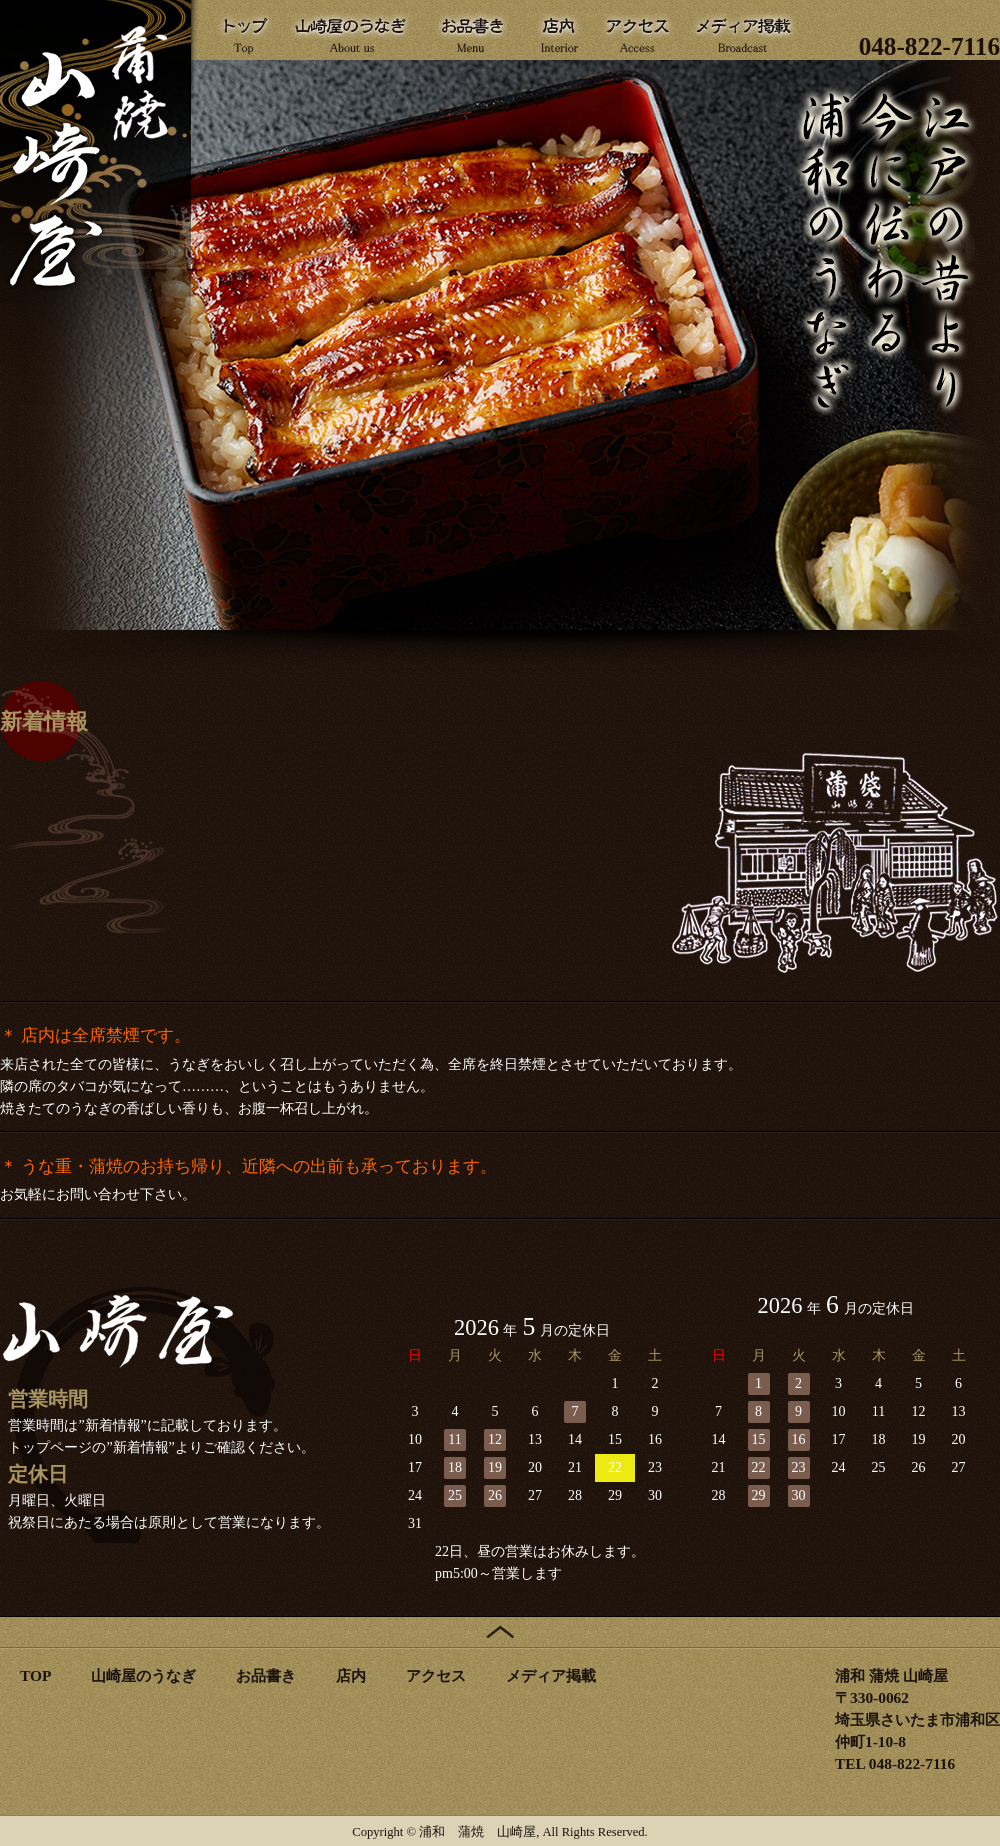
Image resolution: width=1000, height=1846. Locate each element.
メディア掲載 (551, 1675)
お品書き (266, 1675)
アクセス (436, 1675)
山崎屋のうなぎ (143, 1675)
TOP (35, 1675)
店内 (351, 1675)
